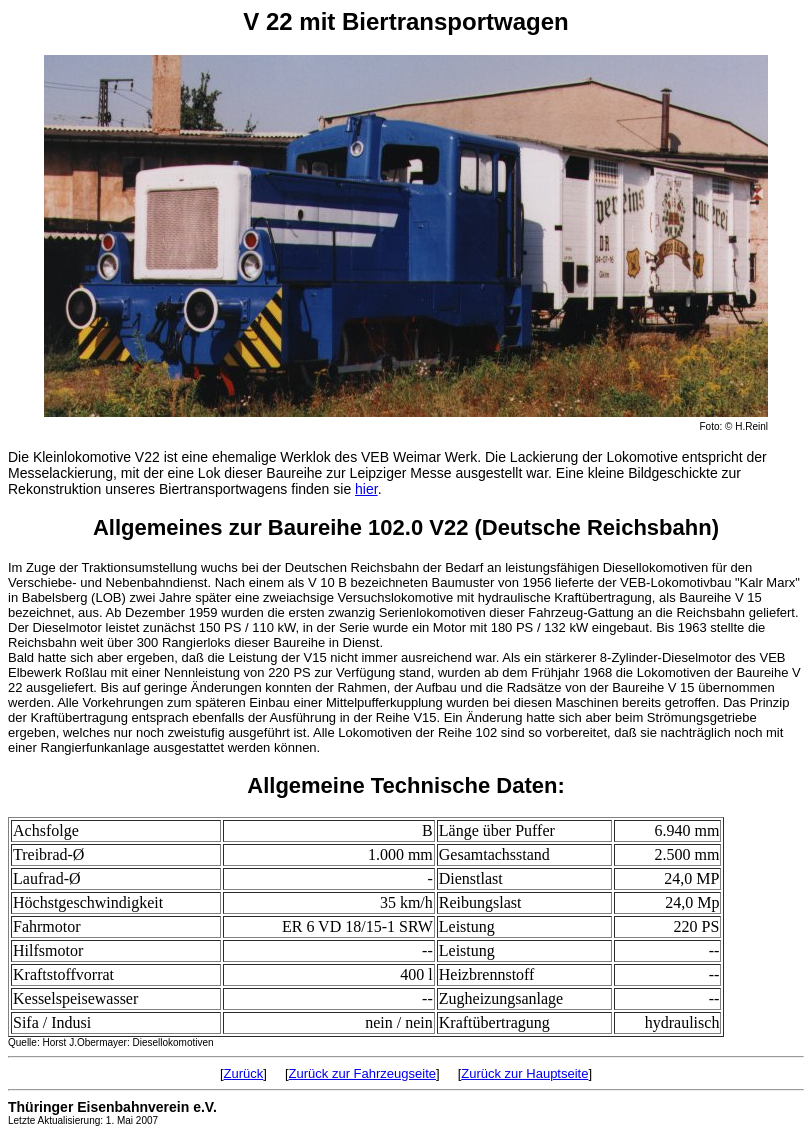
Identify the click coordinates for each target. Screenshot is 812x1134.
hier (366, 489)
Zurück (244, 1073)
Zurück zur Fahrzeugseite (362, 1073)
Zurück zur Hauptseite (524, 1073)
